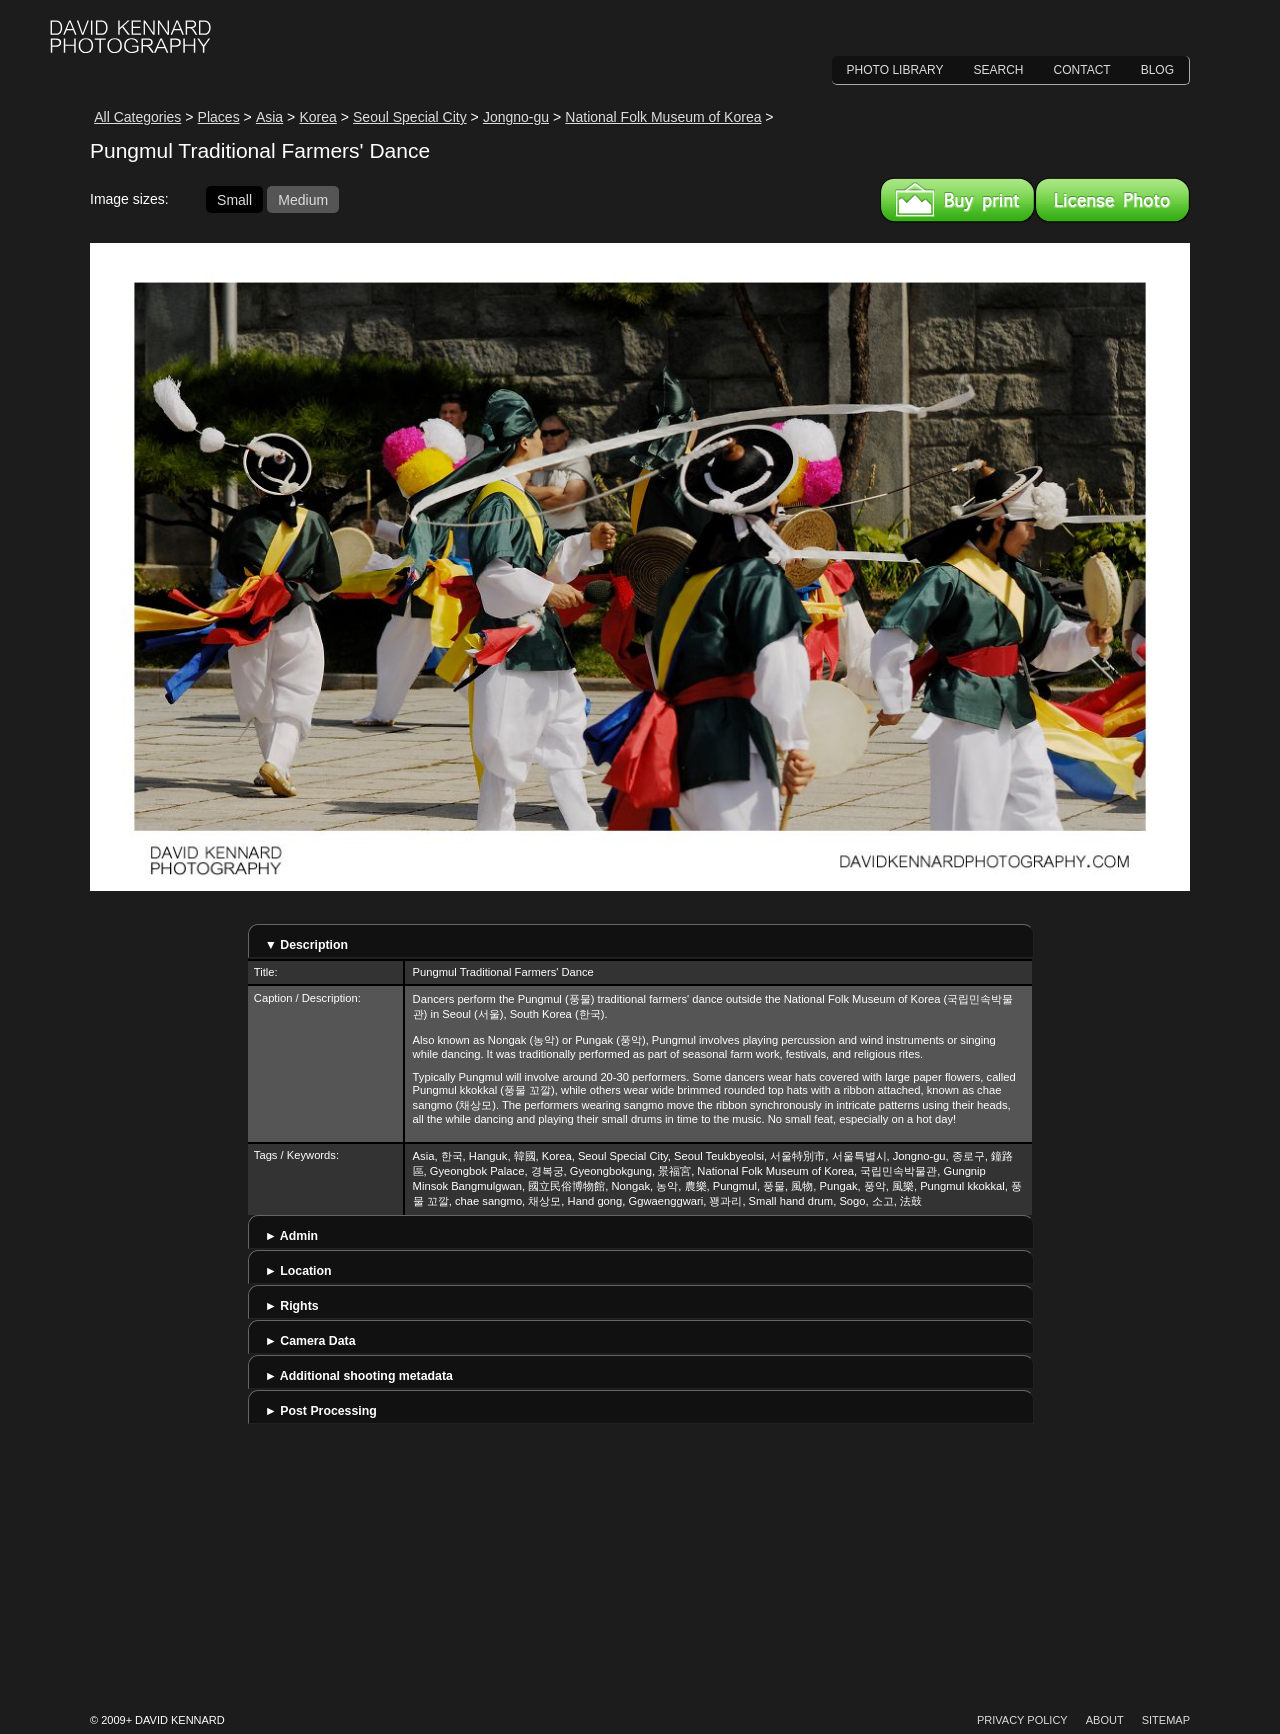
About (1105, 1720)
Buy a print (957, 200)
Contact (1082, 70)
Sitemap (1166, 1720)
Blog (1157, 70)
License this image (1112, 200)
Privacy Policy (1022, 1720)
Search (999, 70)
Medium (303, 199)
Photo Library (895, 70)
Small (234, 199)
